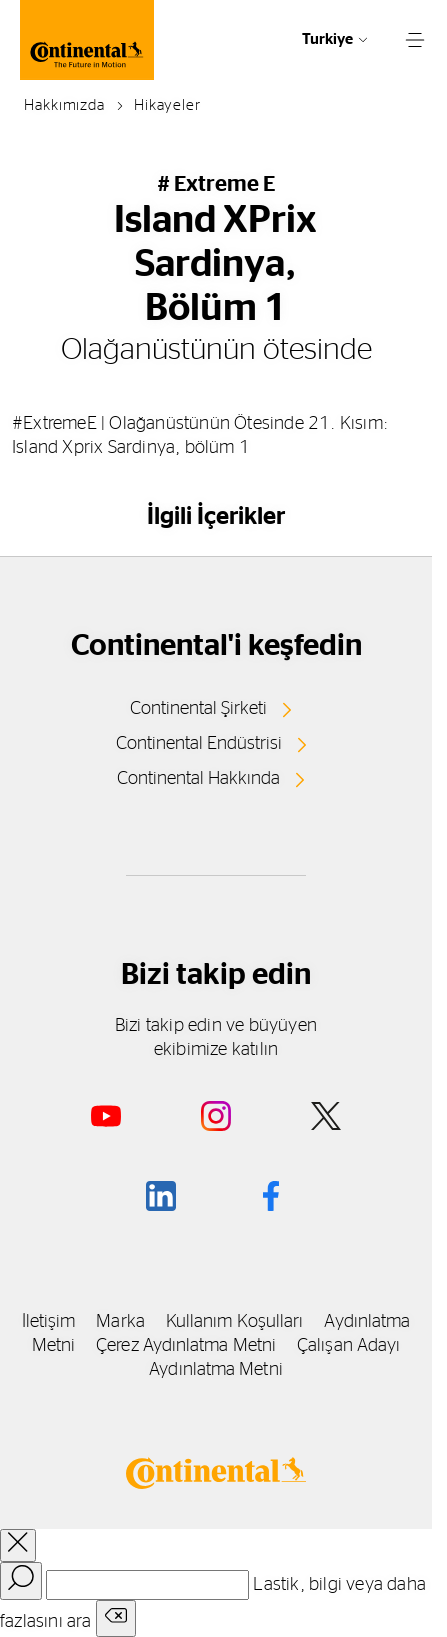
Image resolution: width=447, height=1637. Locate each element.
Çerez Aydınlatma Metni (186, 1346)
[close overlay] (18, 1545)
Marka (120, 1322)
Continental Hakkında (198, 779)
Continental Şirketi (198, 709)
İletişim (49, 1322)
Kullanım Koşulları (235, 1322)
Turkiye (327, 39)
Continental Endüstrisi (199, 744)
